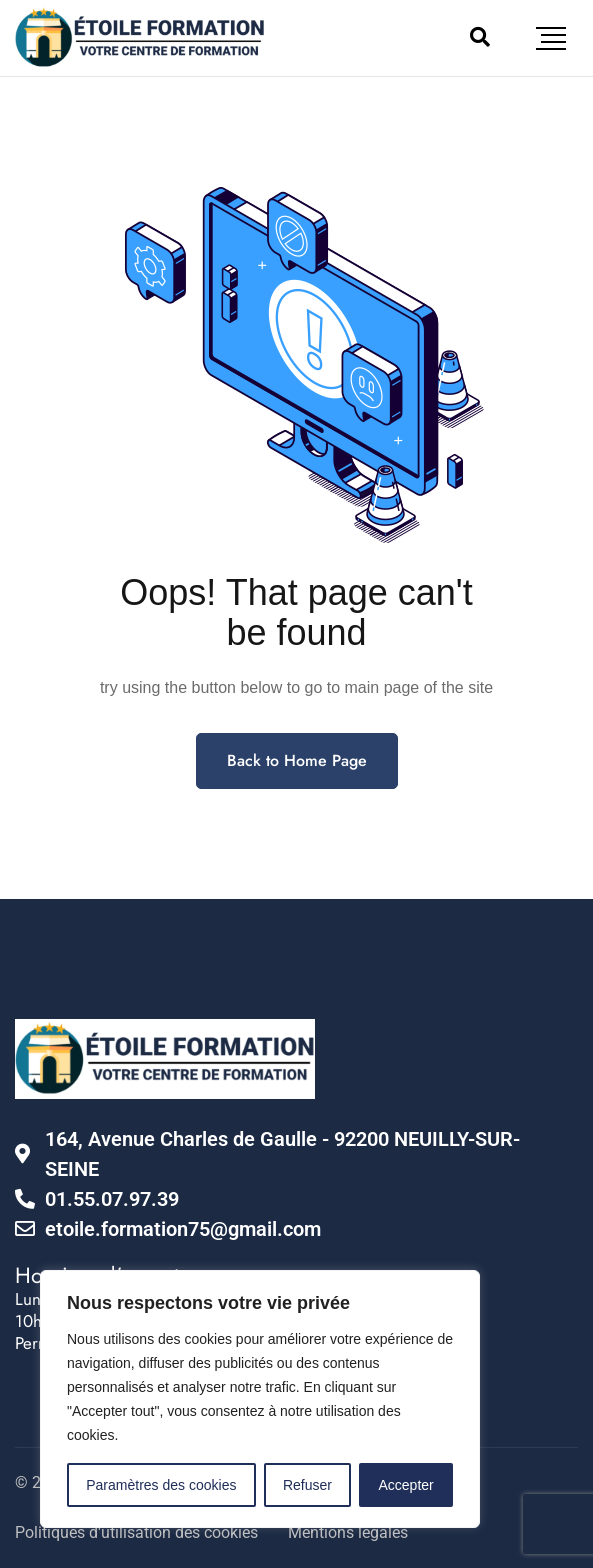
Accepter (406, 1485)
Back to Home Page (297, 760)
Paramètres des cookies (161, 1485)
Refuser (307, 1485)
